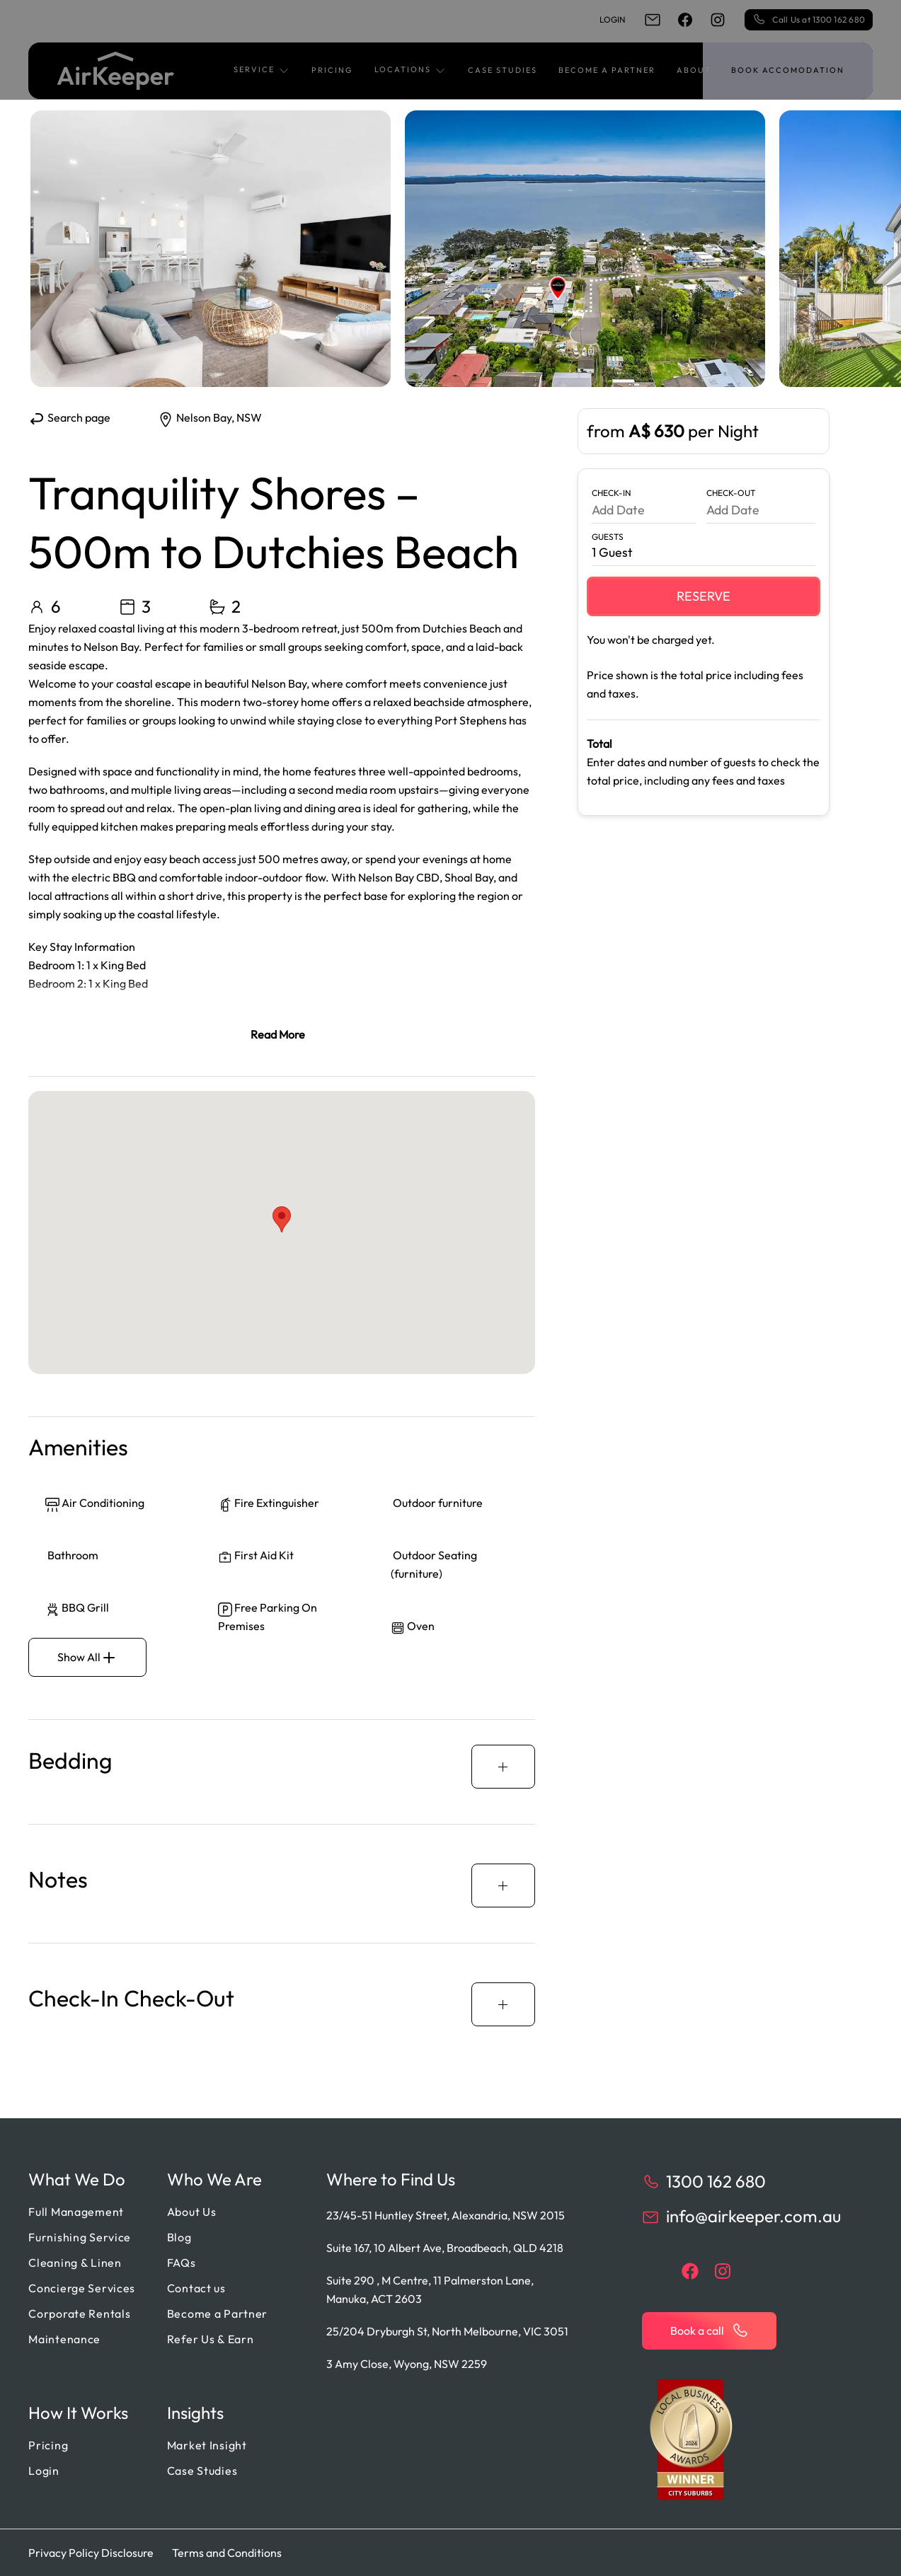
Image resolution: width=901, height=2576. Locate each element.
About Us (192, 2212)
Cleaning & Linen (75, 2263)
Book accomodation (787, 70)
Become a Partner (606, 70)
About (694, 70)
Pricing (332, 70)
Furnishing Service (79, 2237)
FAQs (181, 2263)
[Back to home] (116, 70)
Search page (69, 417)
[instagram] (717, 20)
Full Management (76, 2212)
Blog (179, 2237)
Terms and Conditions (227, 2553)
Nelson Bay (203, 417)
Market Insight (207, 2445)
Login (612, 19)
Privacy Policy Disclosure (91, 2553)
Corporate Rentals (79, 2313)
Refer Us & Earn (210, 2339)
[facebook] (685, 20)
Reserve (703, 596)
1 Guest (612, 552)
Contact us (196, 2288)
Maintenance (64, 2339)
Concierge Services (81, 2288)
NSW (249, 417)
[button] (262, 70)
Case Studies (502, 70)
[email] (652, 20)
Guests (608, 536)
